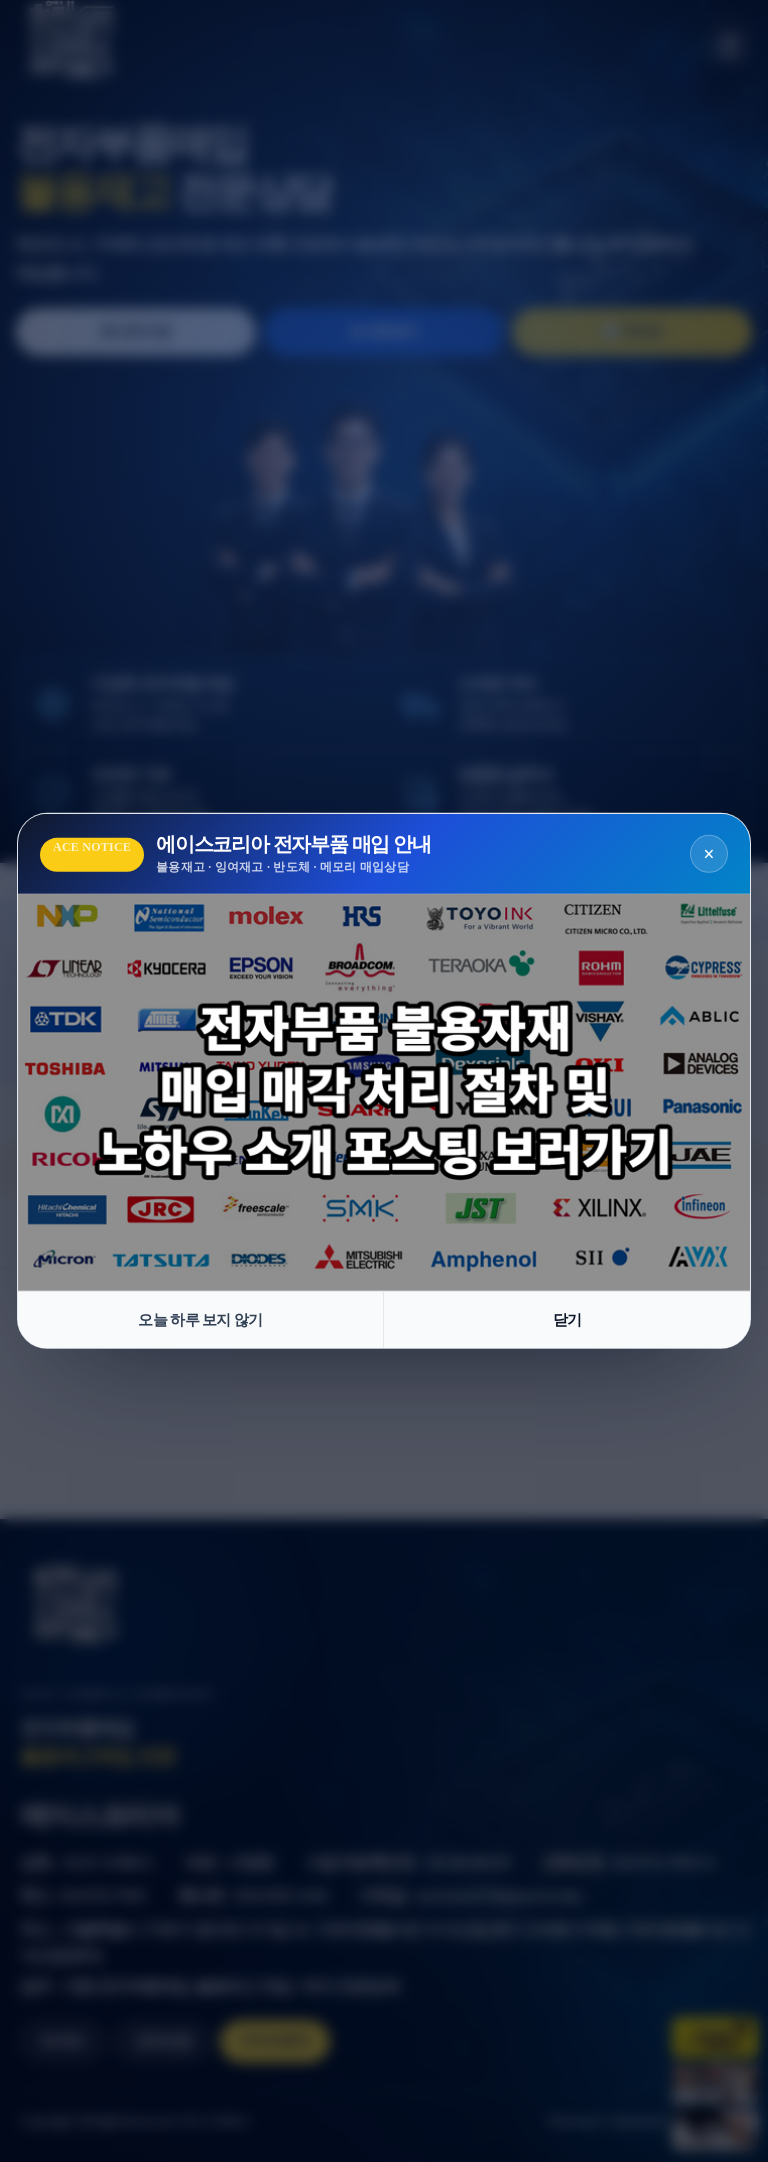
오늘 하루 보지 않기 (200, 1320)
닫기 (567, 1320)
